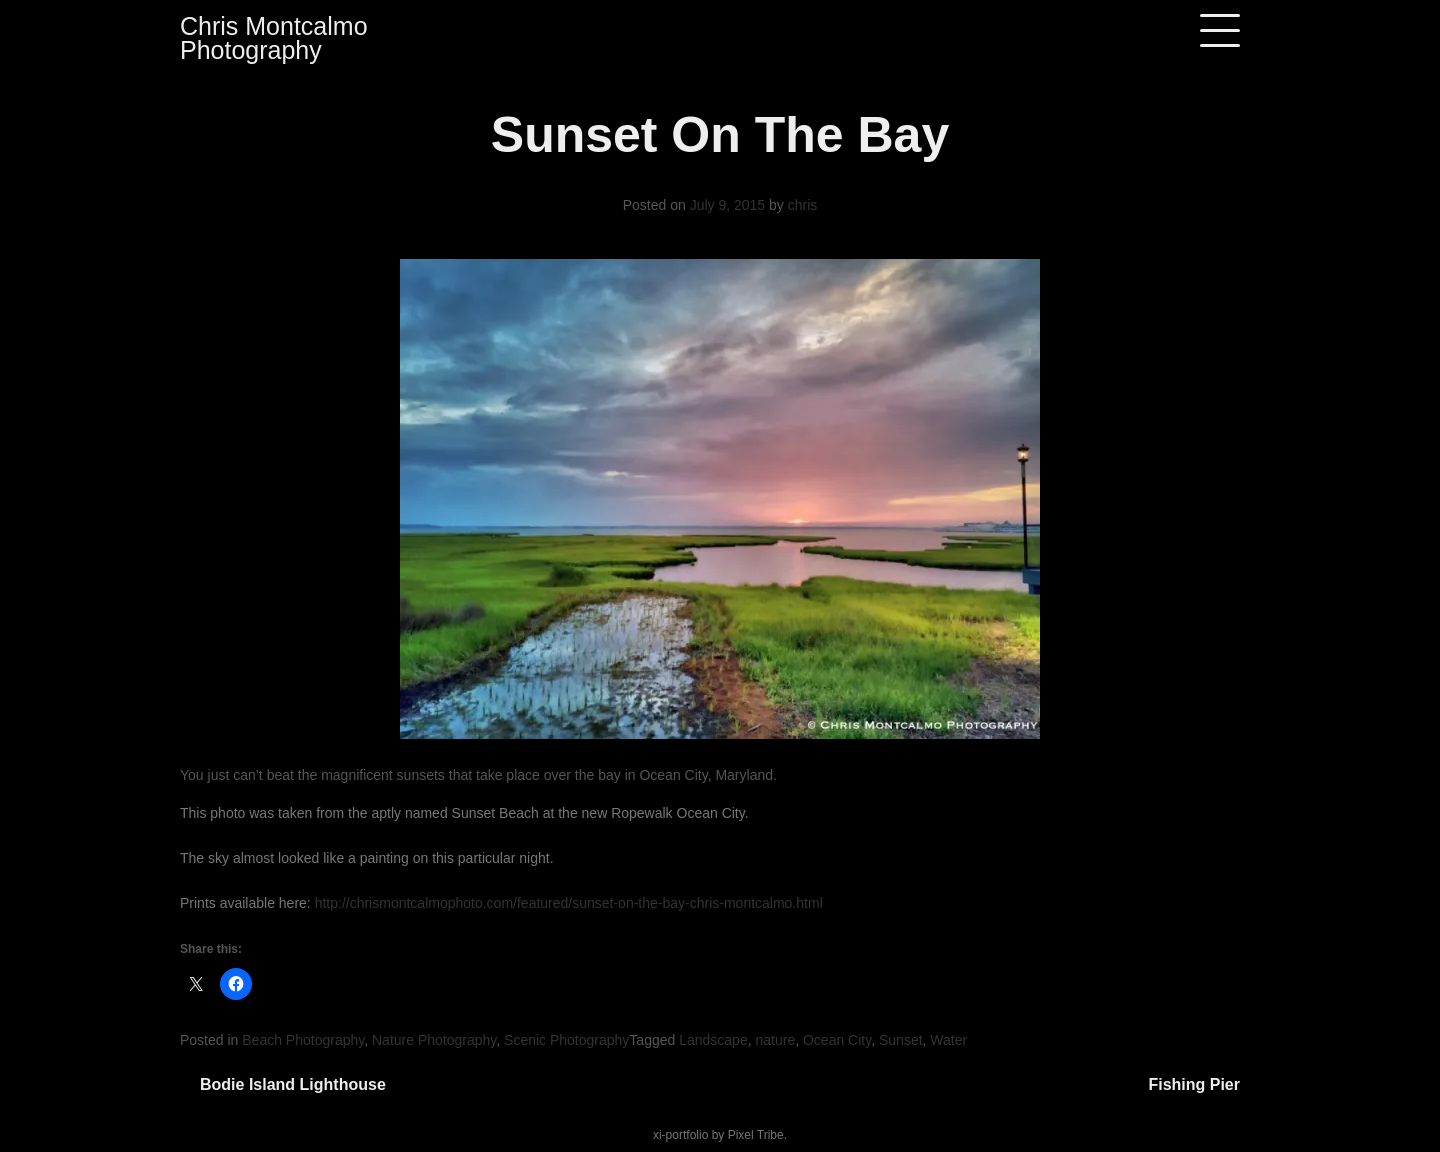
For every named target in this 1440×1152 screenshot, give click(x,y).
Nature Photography (434, 1040)
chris (803, 205)
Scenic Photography (566, 1040)
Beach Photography (303, 1040)
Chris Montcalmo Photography (274, 38)
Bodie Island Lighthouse (293, 1084)
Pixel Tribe (756, 1135)
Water (948, 1040)
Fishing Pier (1194, 1084)
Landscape (713, 1040)
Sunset (901, 1040)
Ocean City (837, 1040)
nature (775, 1040)
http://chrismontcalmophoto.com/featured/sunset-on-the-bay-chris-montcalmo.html (569, 903)
